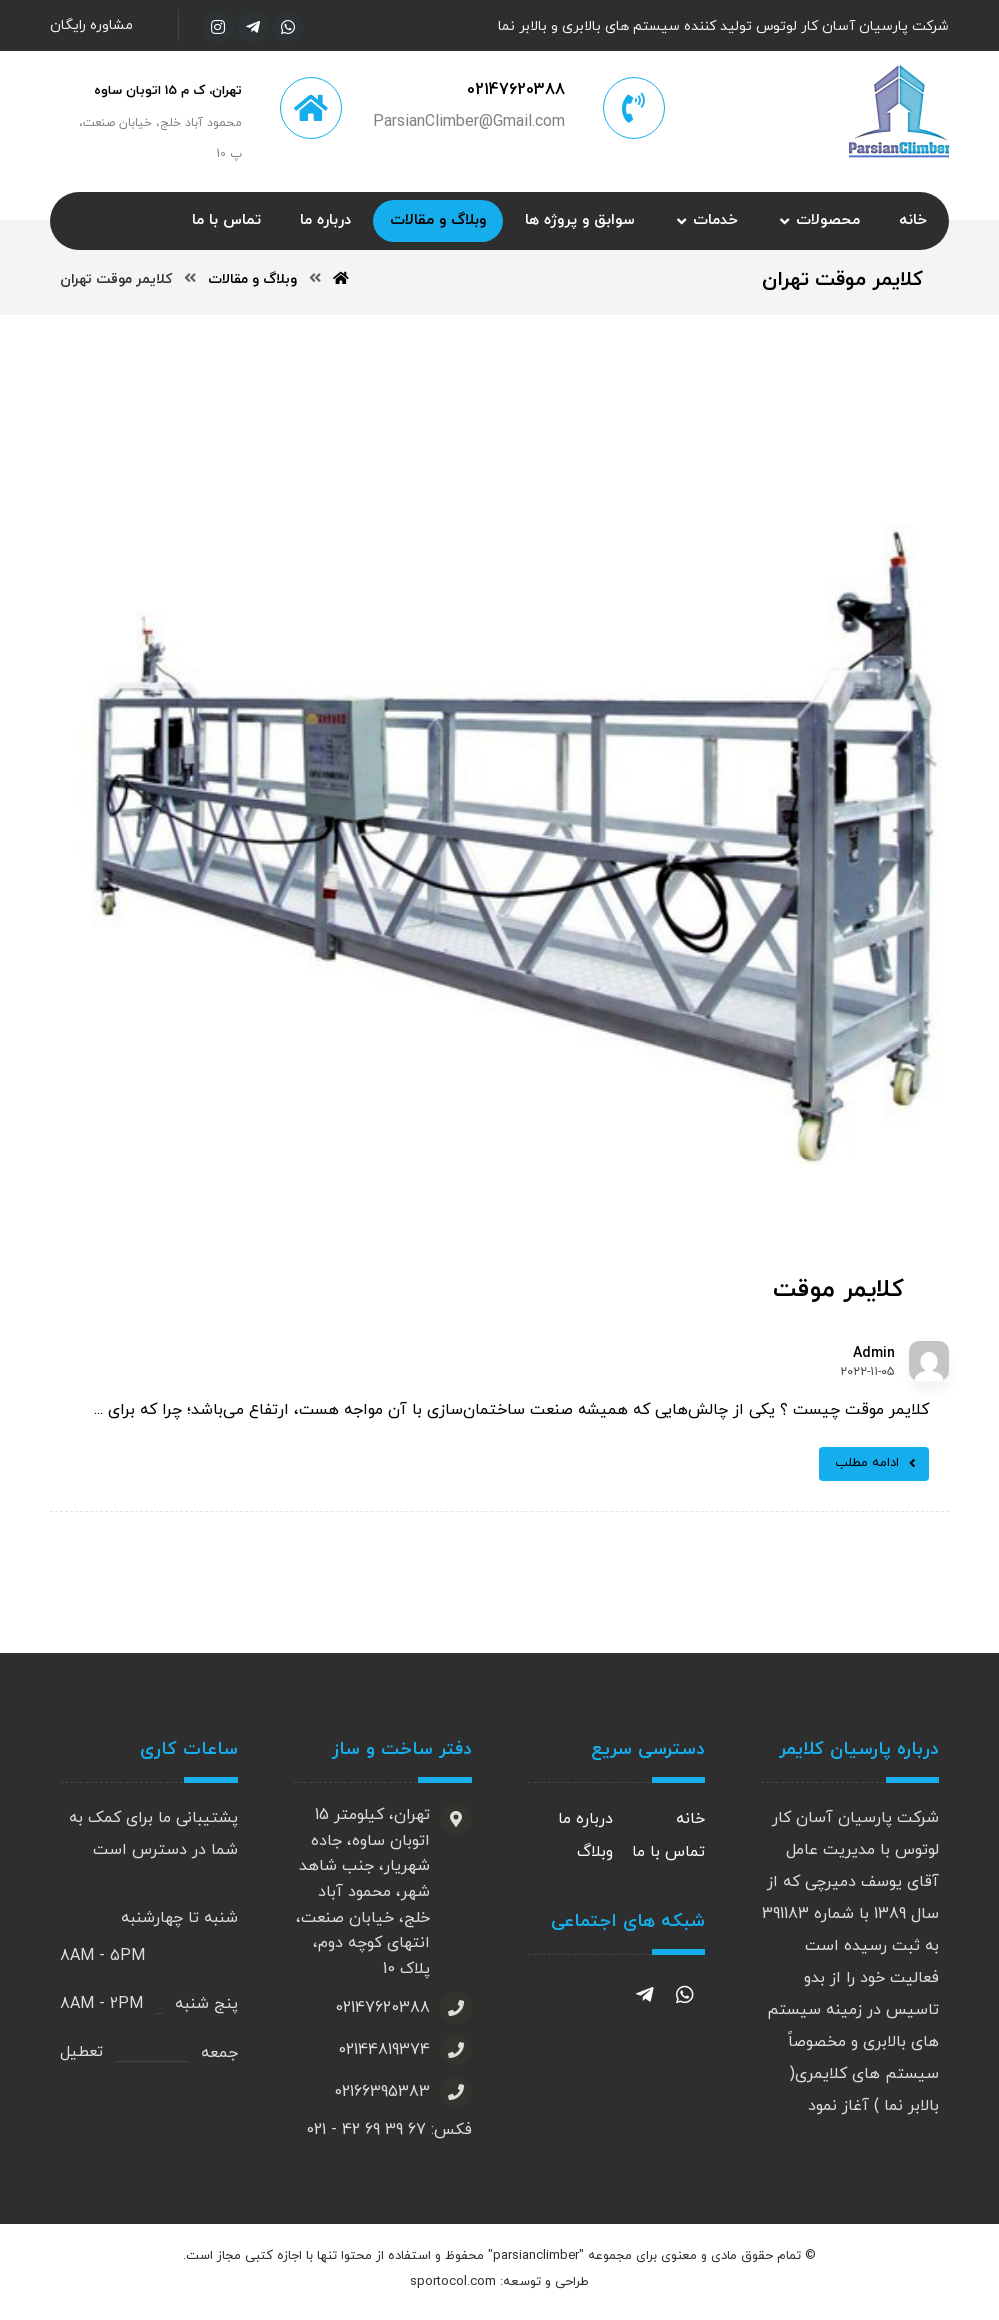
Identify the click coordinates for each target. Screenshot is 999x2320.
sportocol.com (453, 2287)
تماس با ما (668, 1855)
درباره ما (585, 1823)
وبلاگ (595, 1855)
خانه (690, 1823)
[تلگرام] (253, 27)
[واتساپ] (288, 27)
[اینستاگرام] (218, 27)
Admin (874, 1357)
